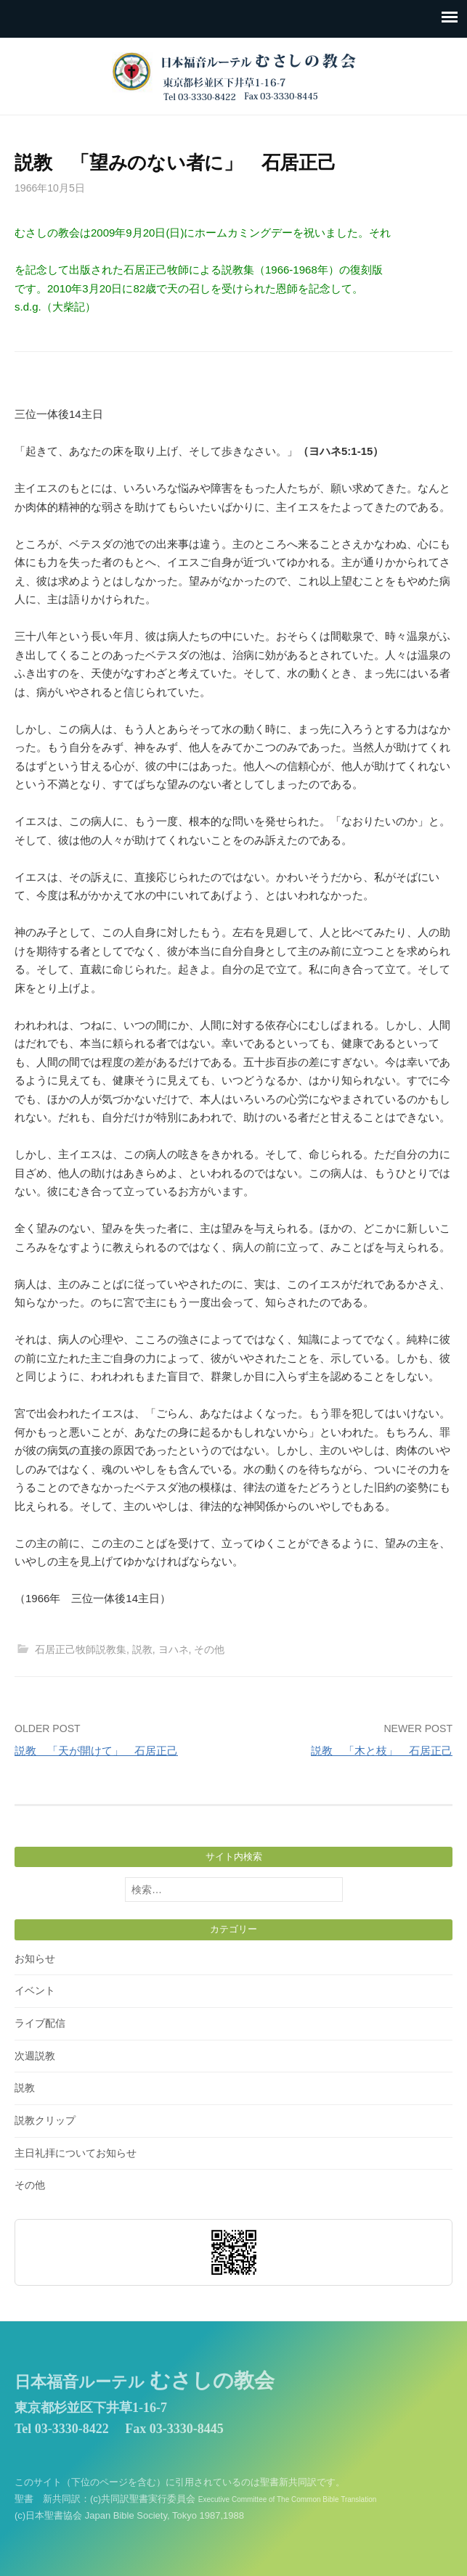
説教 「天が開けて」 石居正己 (96, 1750)
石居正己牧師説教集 (80, 1649)
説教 (142, 1649)
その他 (209, 1649)
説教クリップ (45, 2120)
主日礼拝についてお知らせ (76, 2153)
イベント (35, 1990)
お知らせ (35, 1958)
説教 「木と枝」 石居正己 (381, 1750)
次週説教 (35, 2056)
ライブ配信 (40, 2023)
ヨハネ (173, 1649)
